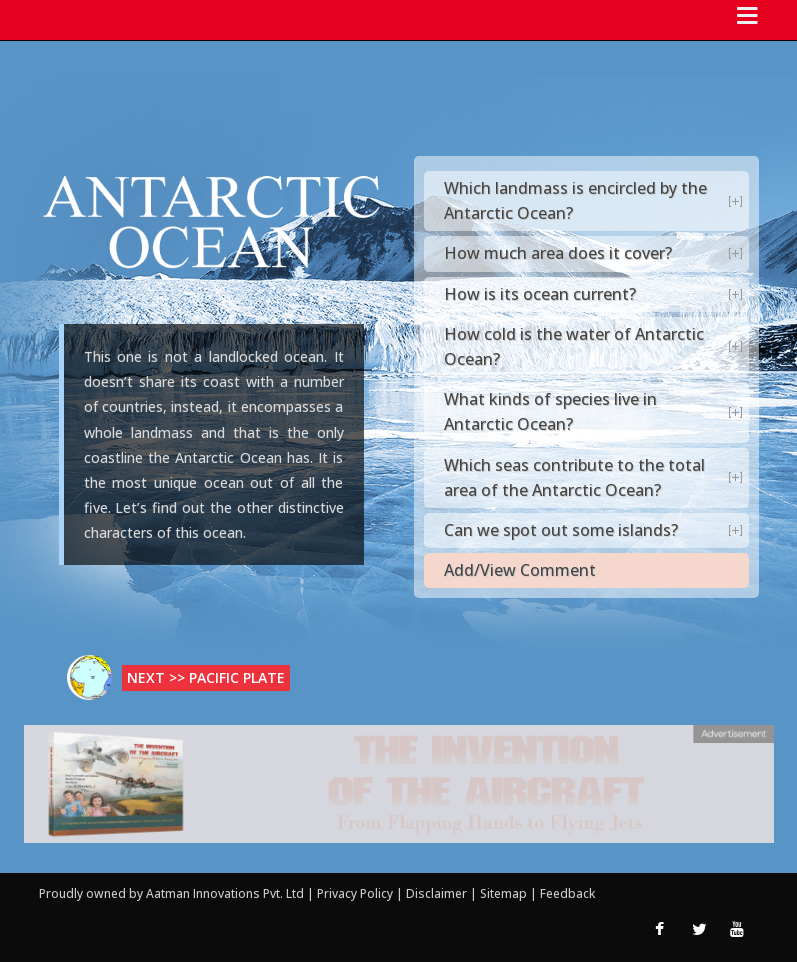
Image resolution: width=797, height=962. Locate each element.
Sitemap (505, 893)
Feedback (567, 893)
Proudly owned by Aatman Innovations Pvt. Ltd (171, 893)
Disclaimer (436, 893)
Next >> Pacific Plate (206, 677)
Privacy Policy (356, 893)
